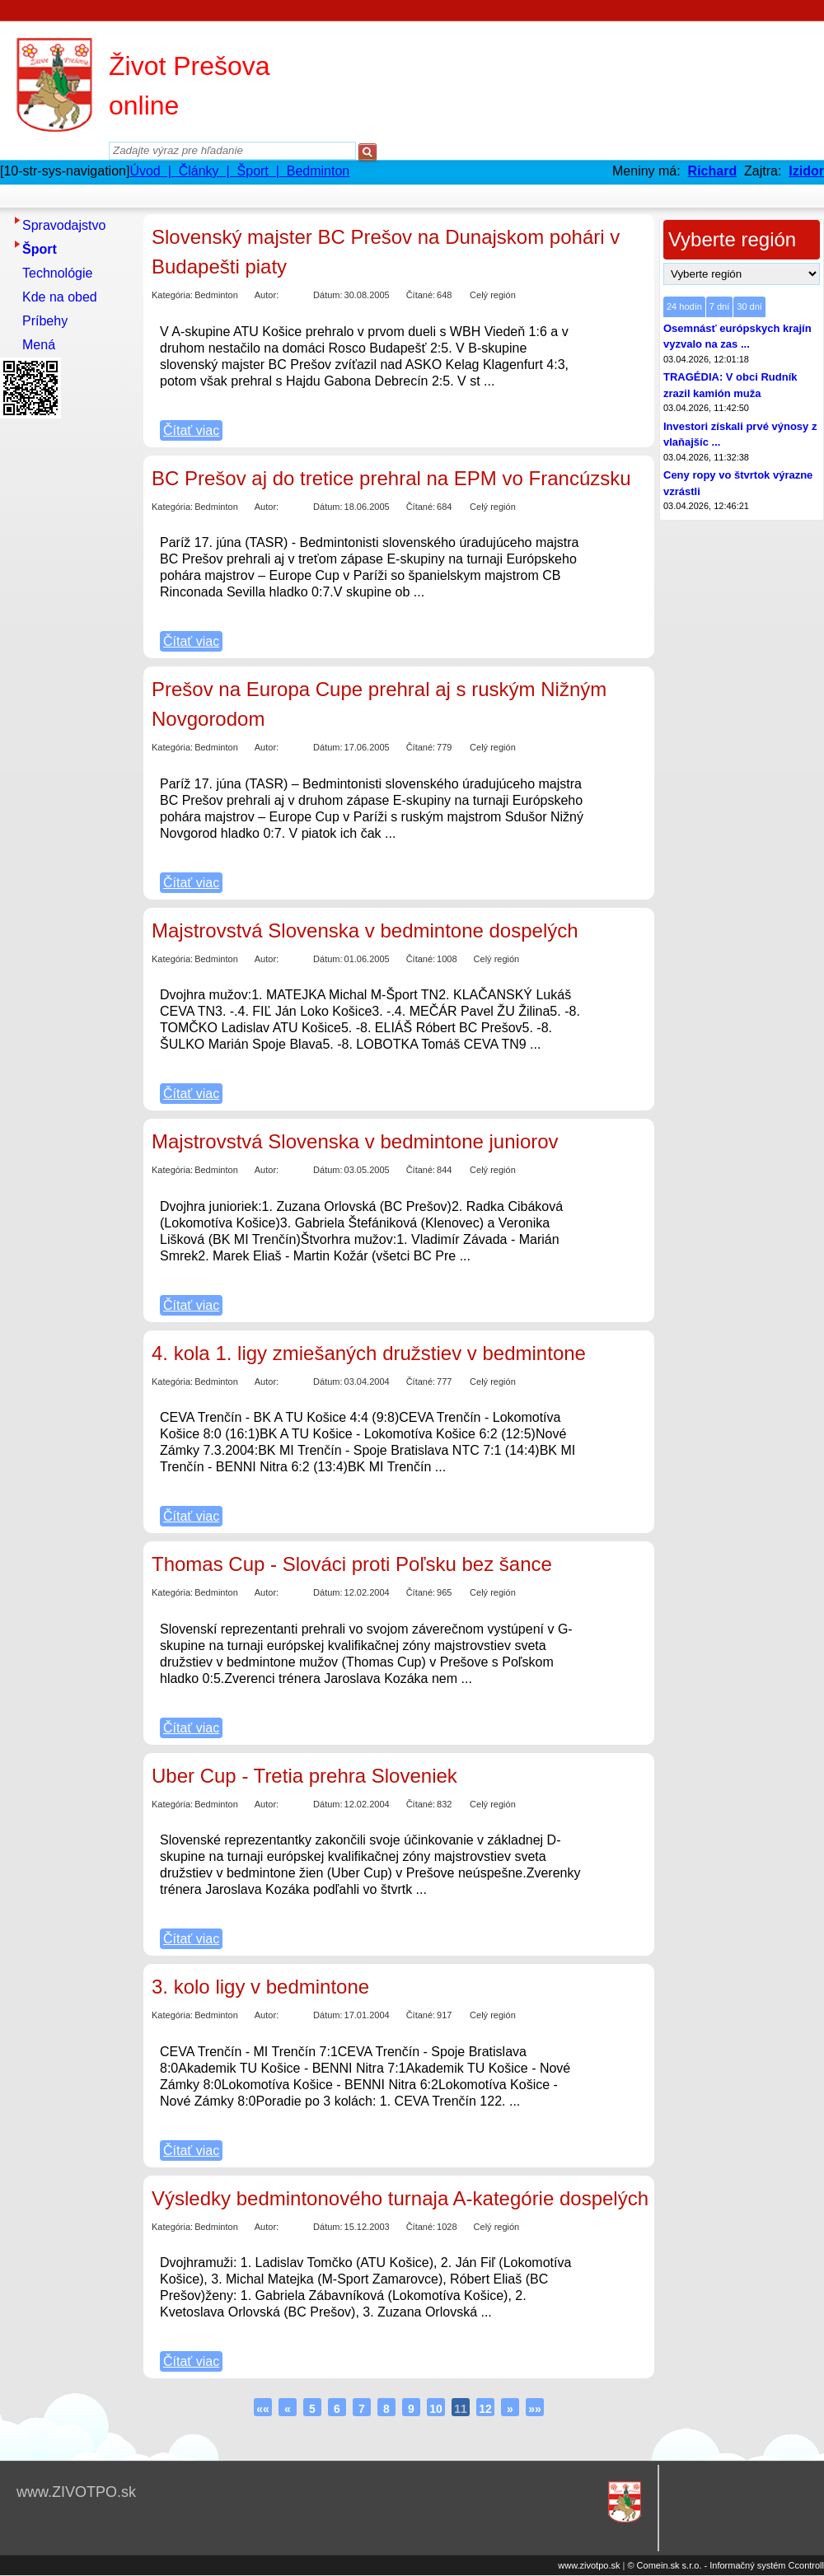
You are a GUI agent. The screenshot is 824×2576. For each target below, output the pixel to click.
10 (435, 2408)
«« (262, 2408)
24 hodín (684, 306)
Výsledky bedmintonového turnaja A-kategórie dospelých (400, 2198)
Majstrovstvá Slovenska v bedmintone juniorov (355, 1141)
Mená (38, 345)
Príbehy (45, 321)
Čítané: (420, 295)
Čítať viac (191, 430)
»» (534, 2408)
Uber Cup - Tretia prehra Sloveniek (304, 1776)
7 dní (719, 306)
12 (485, 2408)
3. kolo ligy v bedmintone (260, 1986)
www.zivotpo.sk (589, 2565)
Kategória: (172, 295)
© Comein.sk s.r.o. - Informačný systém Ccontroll (725, 2565)
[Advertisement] (66, 671)
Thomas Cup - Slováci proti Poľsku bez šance (352, 1564)
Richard (712, 171)
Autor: (267, 295)
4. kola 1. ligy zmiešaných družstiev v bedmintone (369, 1353)
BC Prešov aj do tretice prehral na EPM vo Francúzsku (391, 478)
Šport (39, 249)
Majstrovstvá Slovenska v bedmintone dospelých (365, 930)
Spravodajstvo (63, 225)
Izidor (806, 171)
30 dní (749, 306)
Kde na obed (59, 297)
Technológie (57, 273)
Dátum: (327, 295)
